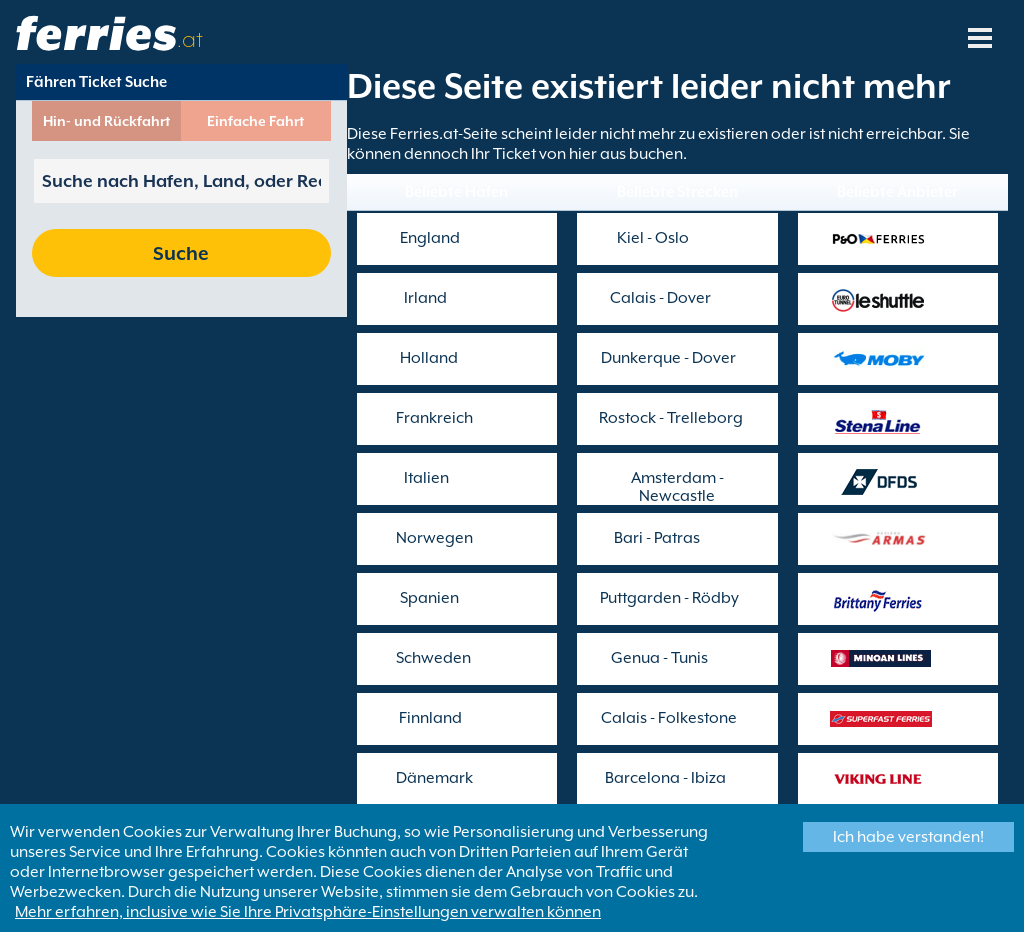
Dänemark (434, 778)
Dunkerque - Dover (668, 358)
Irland (425, 298)
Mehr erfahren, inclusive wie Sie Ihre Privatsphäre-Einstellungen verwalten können (308, 912)
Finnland (430, 718)
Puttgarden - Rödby (669, 598)
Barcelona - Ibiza (665, 778)
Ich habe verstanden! (908, 837)
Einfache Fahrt (255, 121)
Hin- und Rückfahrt (106, 121)
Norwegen (434, 538)
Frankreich (434, 418)
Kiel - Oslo (653, 238)
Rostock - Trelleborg (671, 418)
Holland (429, 358)
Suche (181, 253)
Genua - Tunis (659, 658)
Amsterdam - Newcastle (677, 487)
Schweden (433, 658)
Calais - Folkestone (669, 718)
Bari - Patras (657, 538)
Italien (426, 478)
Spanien (429, 598)
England (430, 238)
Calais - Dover (660, 298)
